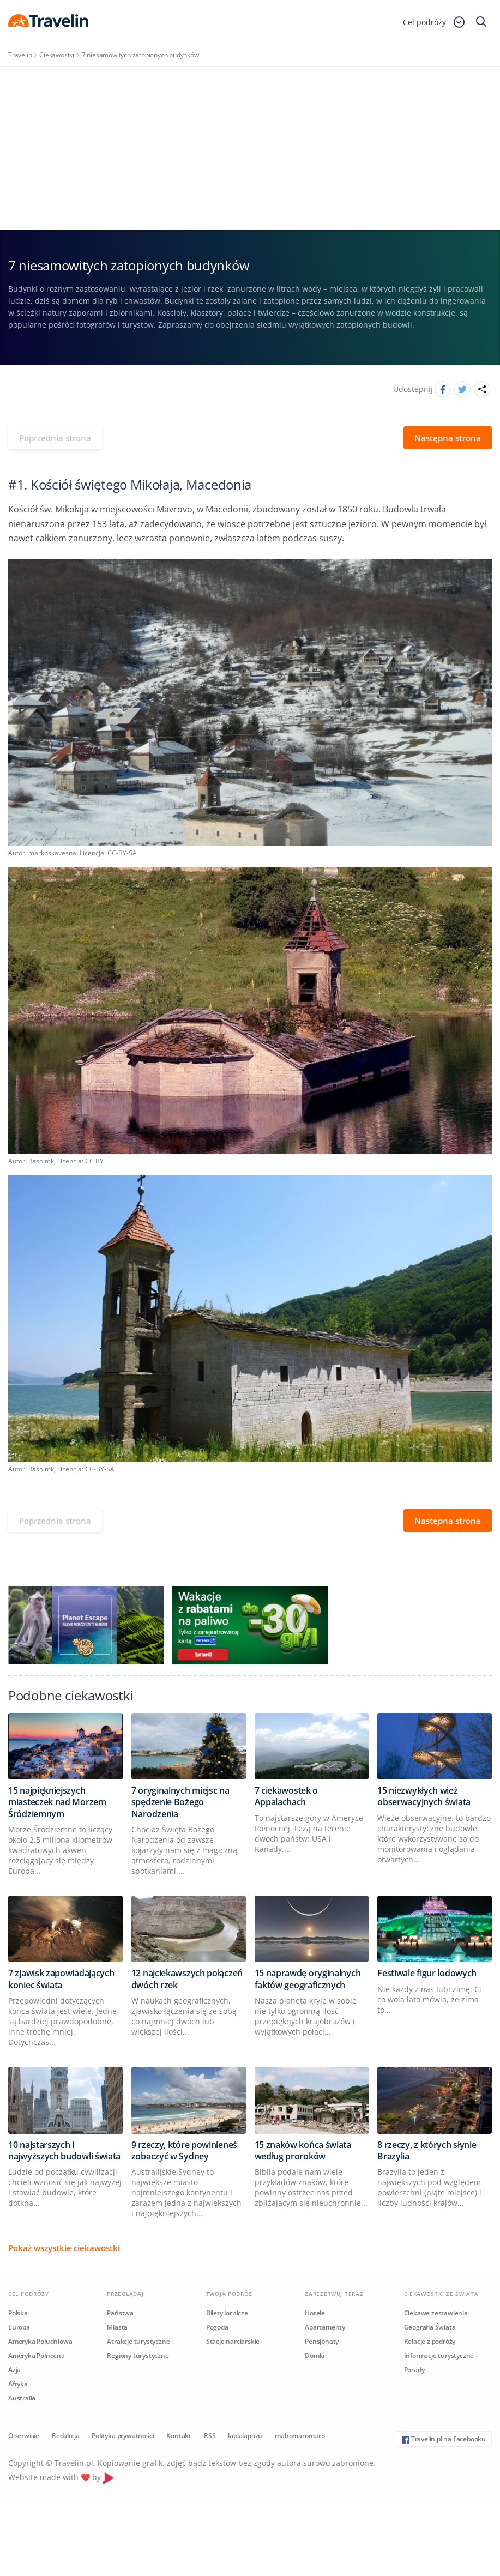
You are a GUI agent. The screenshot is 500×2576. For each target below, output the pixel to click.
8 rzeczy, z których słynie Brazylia (426, 2150)
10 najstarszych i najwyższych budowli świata (64, 2150)
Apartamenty (325, 2327)
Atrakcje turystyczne (138, 2341)
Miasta (117, 2327)
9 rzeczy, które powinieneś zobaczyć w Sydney (184, 2150)
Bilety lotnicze (227, 2313)
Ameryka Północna (36, 2355)
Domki (314, 2355)
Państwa (120, 2313)
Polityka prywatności (123, 2435)
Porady (414, 2369)
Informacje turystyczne (439, 2355)
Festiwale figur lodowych (427, 1973)
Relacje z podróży (430, 2341)
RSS (209, 2435)
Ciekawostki (56, 54)
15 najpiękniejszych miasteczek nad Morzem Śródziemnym (57, 1802)
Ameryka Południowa (40, 2341)
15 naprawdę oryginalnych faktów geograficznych (308, 1978)
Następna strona (447, 437)
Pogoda (217, 2327)
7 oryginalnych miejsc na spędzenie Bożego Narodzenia (180, 1802)
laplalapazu (245, 2435)
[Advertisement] (250, 148)
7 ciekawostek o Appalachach (286, 1796)
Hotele (315, 2313)
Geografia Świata (430, 2327)
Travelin (20, 54)
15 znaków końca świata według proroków (303, 2150)
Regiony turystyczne (137, 2355)
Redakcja (65, 2435)
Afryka (18, 2383)
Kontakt (178, 2435)
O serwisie (23, 2435)
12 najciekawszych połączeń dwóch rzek (187, 1978)
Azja (14, 2369)
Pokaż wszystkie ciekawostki (64, 2247)
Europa (19, 2327)
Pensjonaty (322, 2341)
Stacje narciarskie (233, 2341)
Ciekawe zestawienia (436, 2313)
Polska (18, 2313)
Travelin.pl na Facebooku (444, 2439)
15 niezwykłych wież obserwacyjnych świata (424, 1796)
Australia (21, 2398)
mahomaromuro (300, 2435)
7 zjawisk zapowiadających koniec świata (61, 1978)
